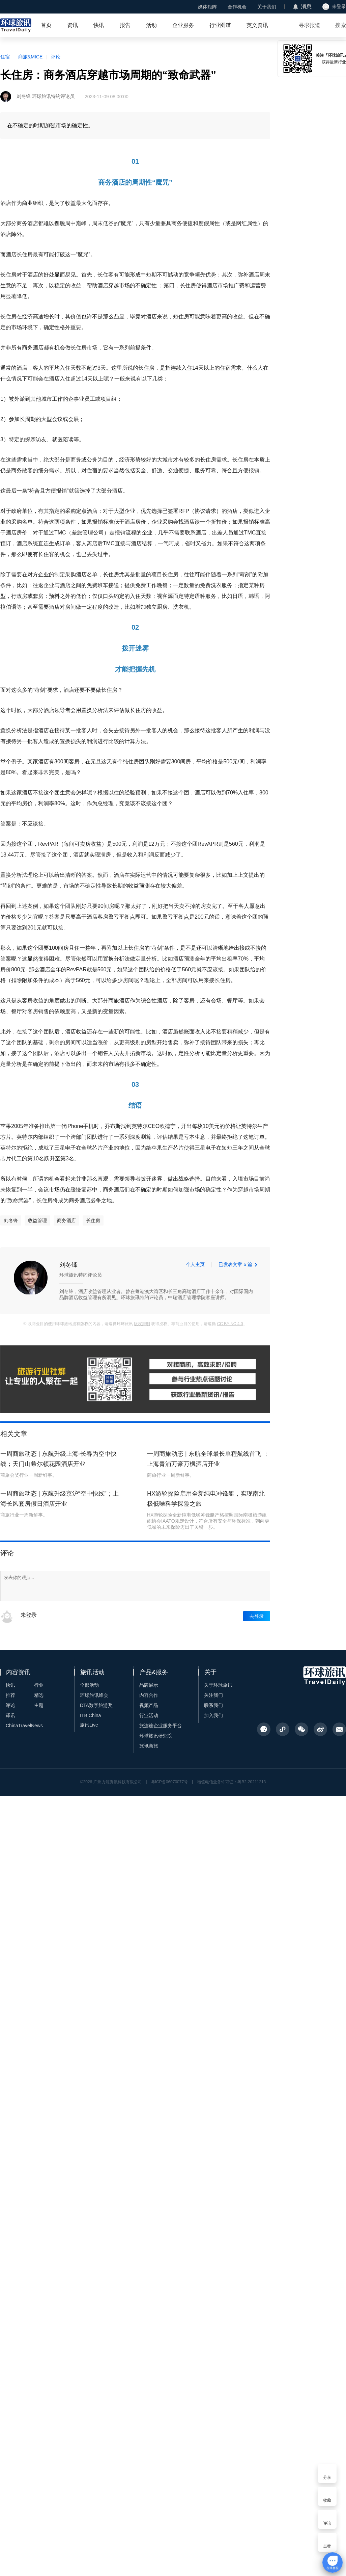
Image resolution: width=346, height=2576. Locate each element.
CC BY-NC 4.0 (230, 1323)
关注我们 (213, 1695)
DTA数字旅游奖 (96, 1705)
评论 (55, 56)
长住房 (93, 1220)
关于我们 (266, 6)
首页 (46, 25)
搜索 (340, 25)
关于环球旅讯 (218, 1685)
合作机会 (237, 6)
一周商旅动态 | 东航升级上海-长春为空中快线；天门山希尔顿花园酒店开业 (58, 1458)
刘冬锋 (11, 1220)
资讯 (72, 25)
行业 (39, 1685)
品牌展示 (148, 1685)
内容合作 (148, 1695)
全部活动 (89, 1685)
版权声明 (142, 1323)
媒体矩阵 (207, 6)
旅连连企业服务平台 (160, 1725)
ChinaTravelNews (24, 1725)
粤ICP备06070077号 (169, 1782)
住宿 (5, 56)
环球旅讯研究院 (155, 1735)
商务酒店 (66, 1220)
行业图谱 (220, 25)
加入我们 (213, 1715)
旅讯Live (89, 1725)
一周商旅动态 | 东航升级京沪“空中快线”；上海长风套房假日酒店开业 (59, 1498)
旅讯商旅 (148, 1746)
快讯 (98, 25)
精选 (39, 1695)
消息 (306, 6)
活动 (151, 25)
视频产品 (148, 1705)
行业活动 (148, 1715)
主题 (39, 1705)
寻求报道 (309, 25)
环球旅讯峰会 (94, 1695)
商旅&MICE (30, 56)
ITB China (90, 1715)
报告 (125, 25)
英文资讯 (257, 25)
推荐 (10, 1695)
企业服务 (183, 25)
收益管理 (37, 1220)
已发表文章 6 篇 (235, 1264)
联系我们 (213, 1705)
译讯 (10, 1715)
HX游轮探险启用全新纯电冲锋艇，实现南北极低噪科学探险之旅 (206, 1498)
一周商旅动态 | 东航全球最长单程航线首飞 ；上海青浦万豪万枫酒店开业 (208, 1458)
